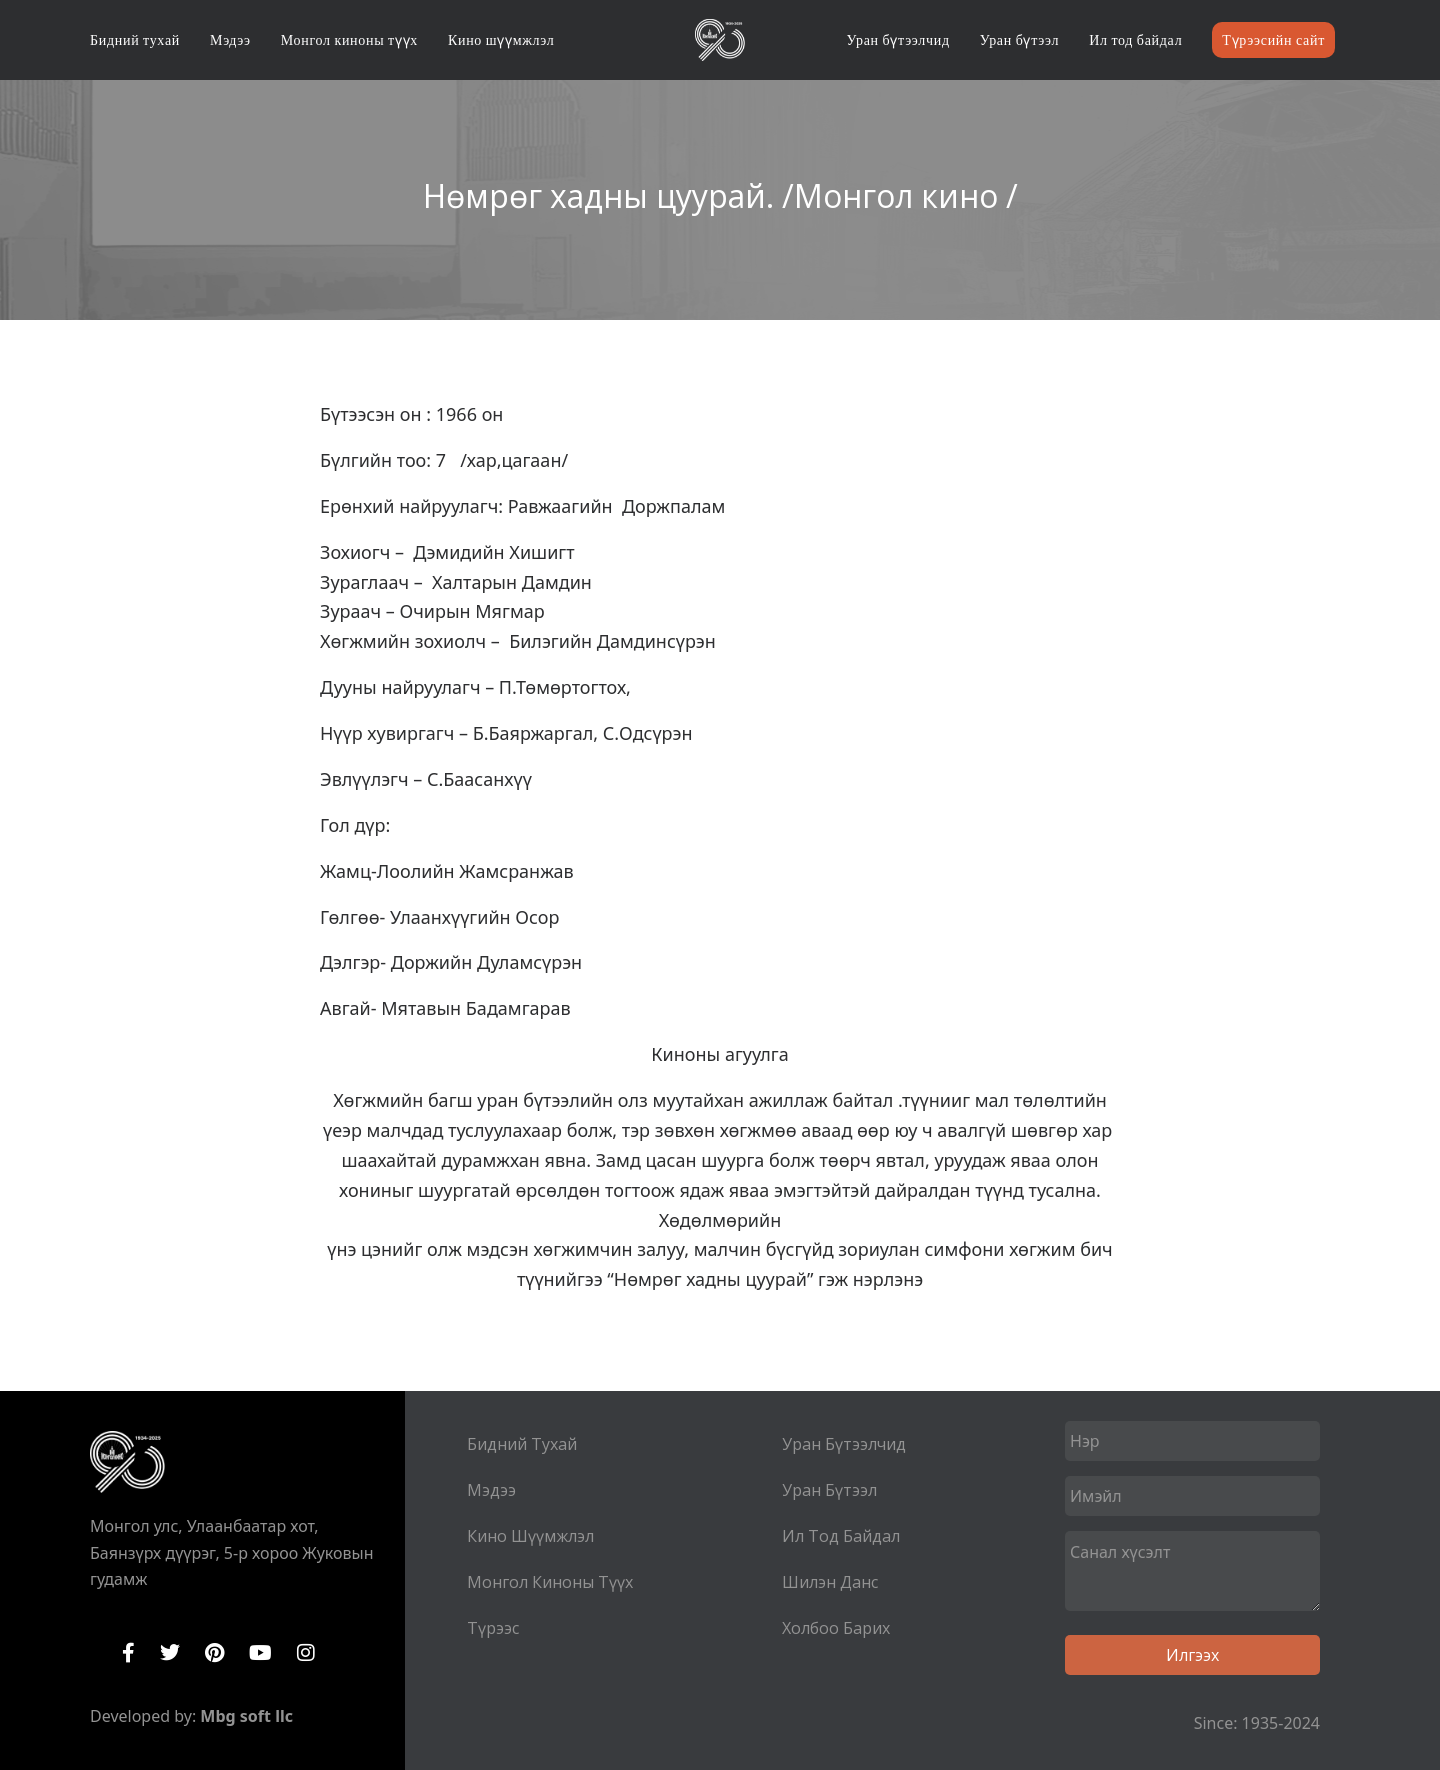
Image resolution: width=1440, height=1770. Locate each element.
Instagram (306, 1653)
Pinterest (214, 1653)
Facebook (128, 1653)
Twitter (170, 1653)
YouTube (260, 1653)
